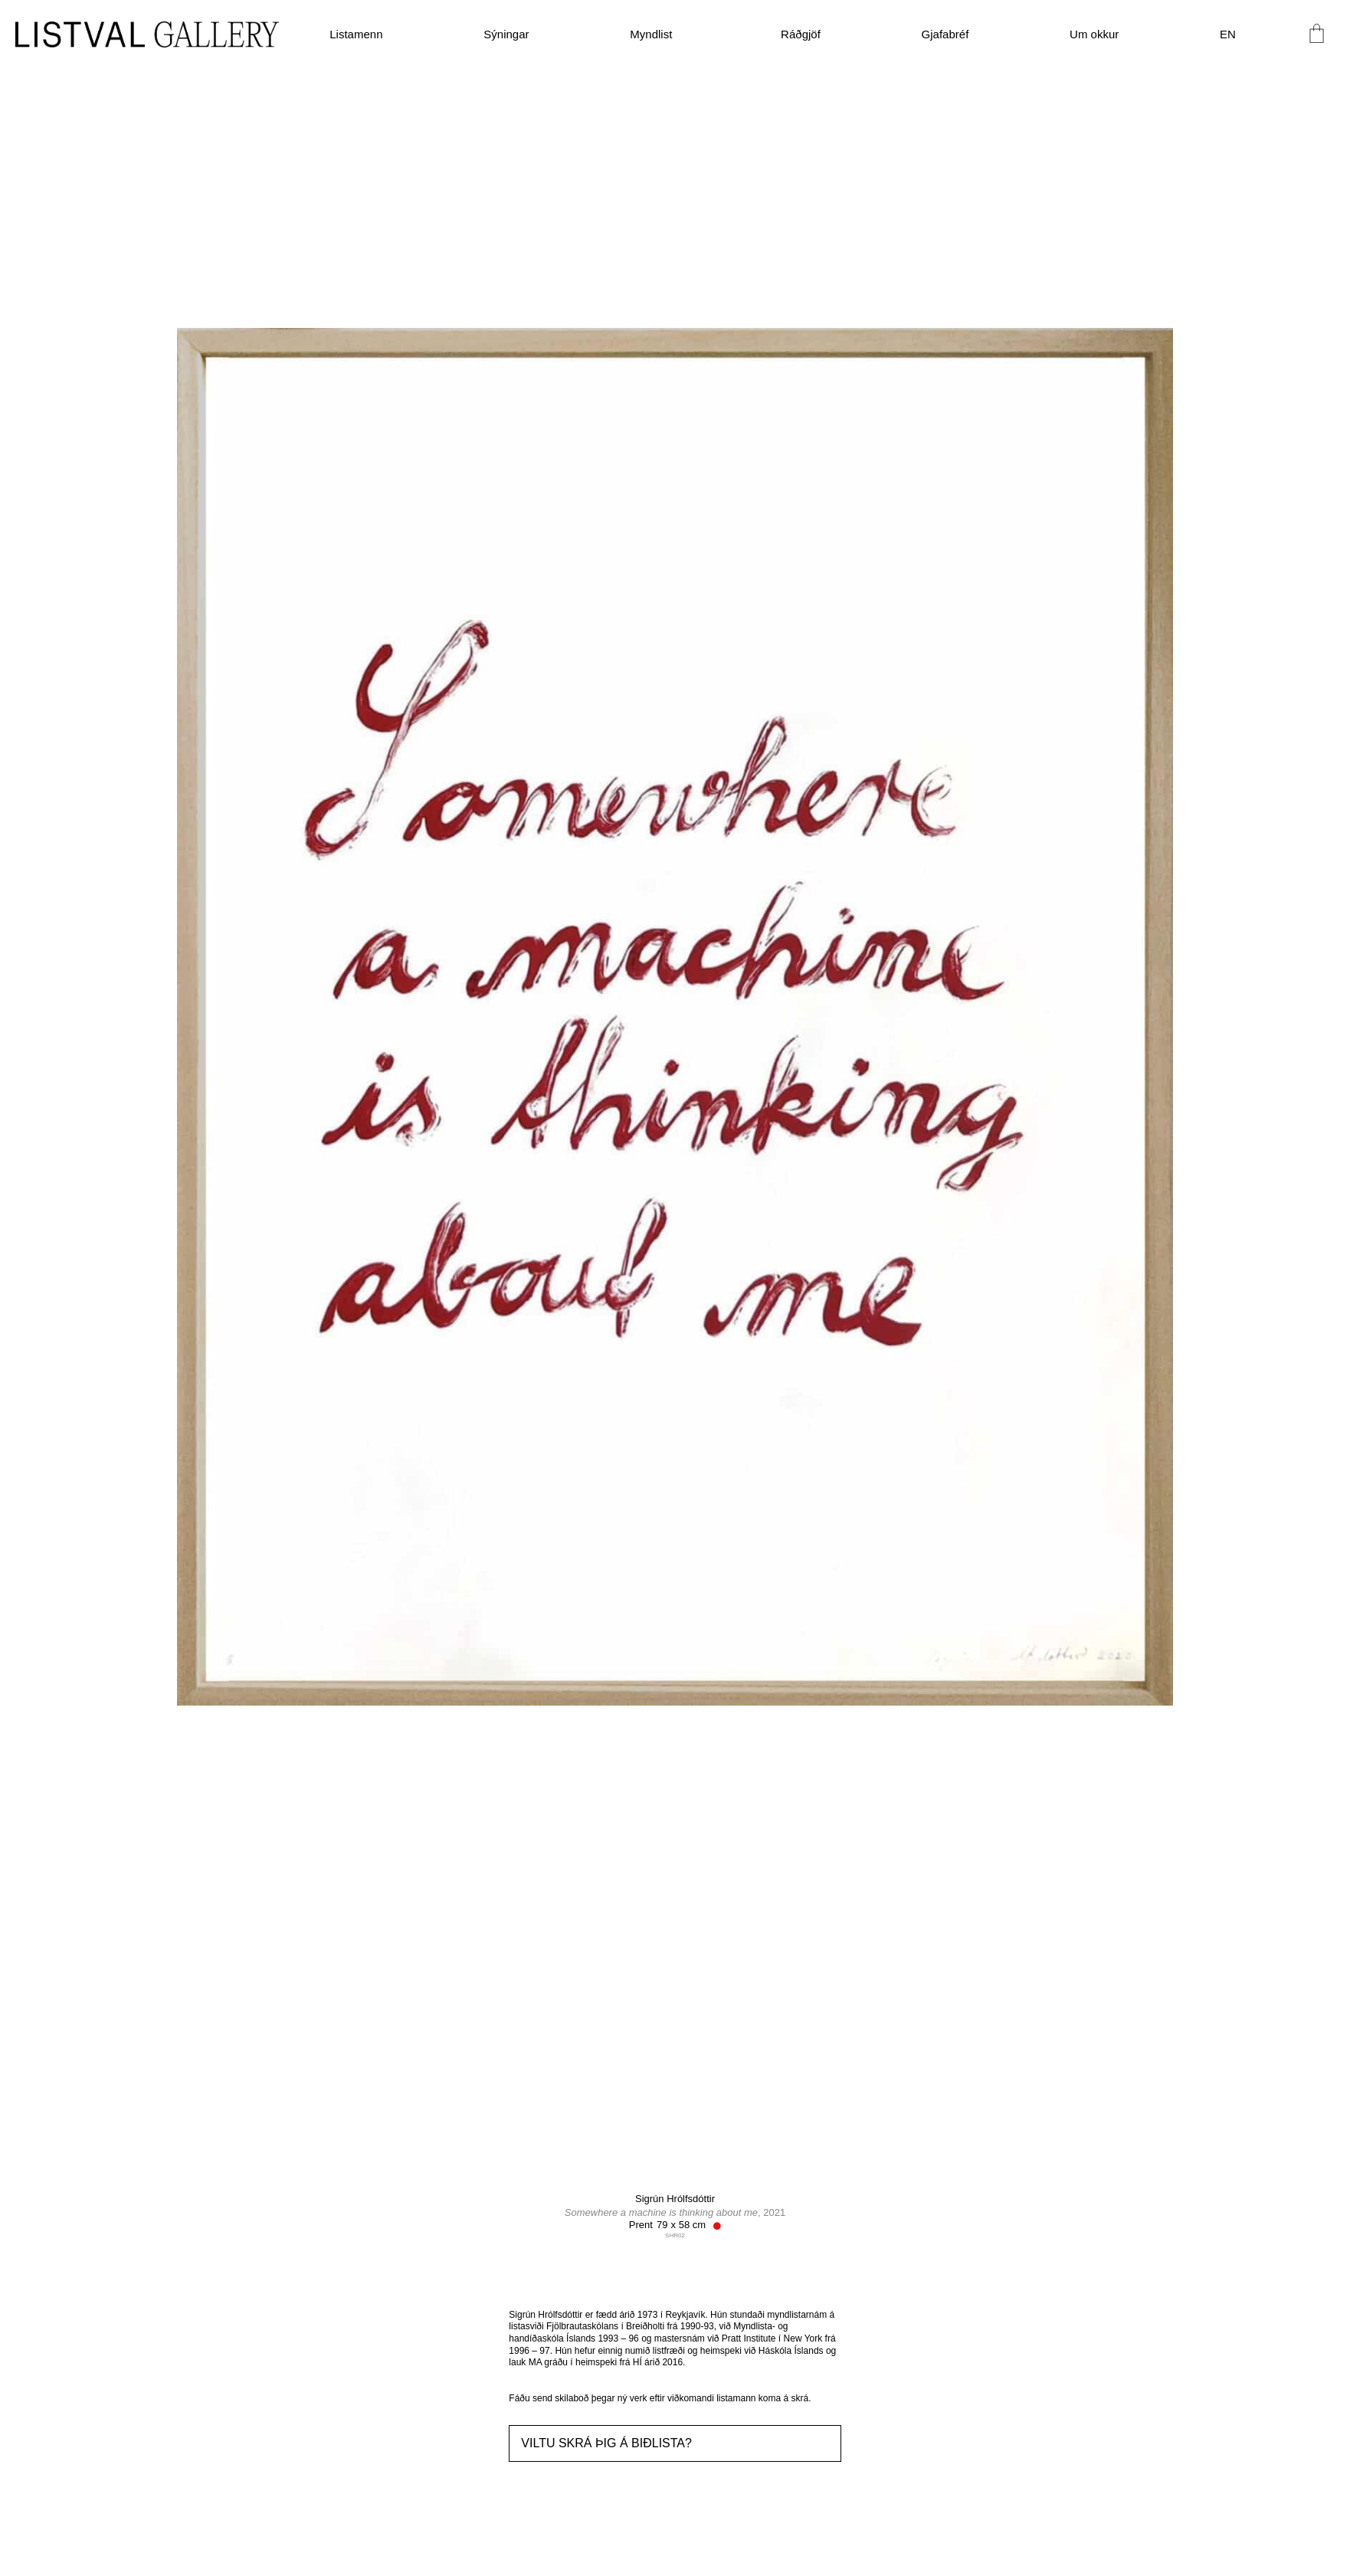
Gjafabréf (945, 34)
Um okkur (1094, 34)
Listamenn (355, 34)
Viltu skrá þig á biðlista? (606, 2443)
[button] (675, 2443)
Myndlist (655, 34)
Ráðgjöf (801, 34)
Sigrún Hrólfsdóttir (675, 2198)
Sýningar (506, 34)
